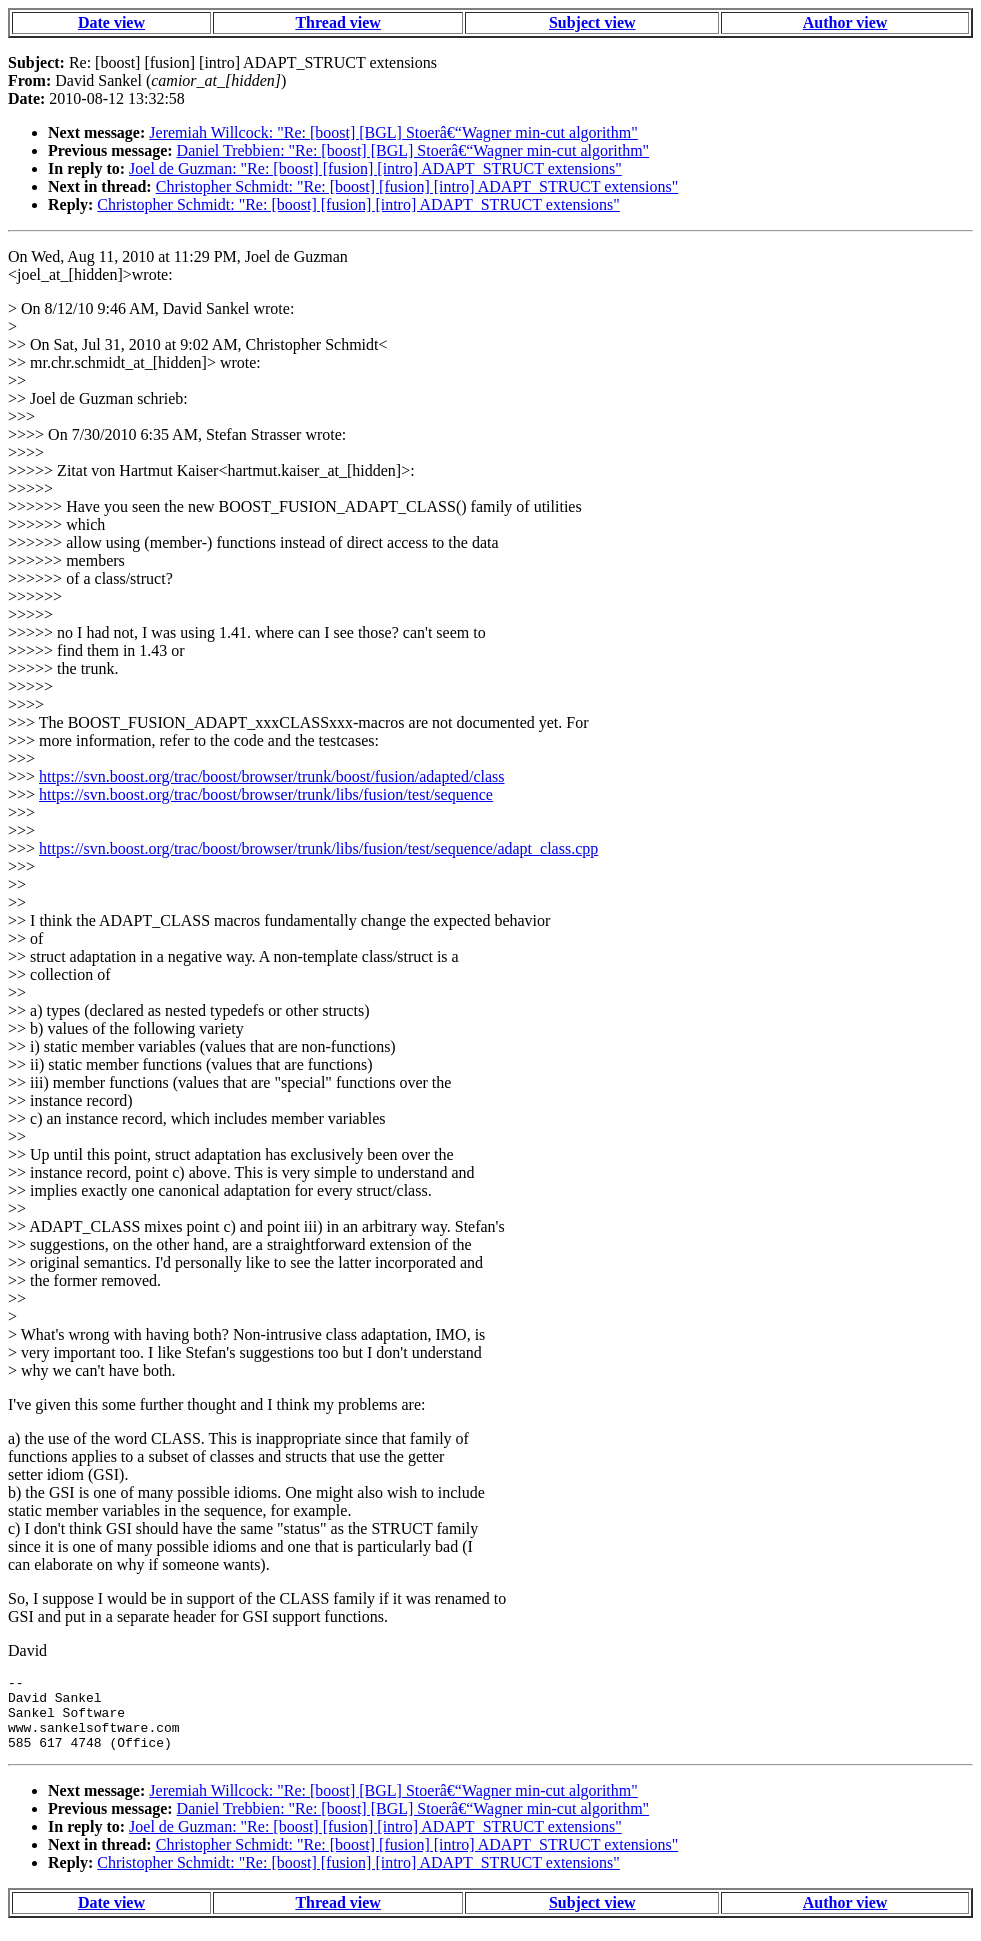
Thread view (337, 22)
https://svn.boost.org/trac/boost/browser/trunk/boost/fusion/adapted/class (271, 776)
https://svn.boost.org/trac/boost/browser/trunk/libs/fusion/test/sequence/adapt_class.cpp (318, 848)
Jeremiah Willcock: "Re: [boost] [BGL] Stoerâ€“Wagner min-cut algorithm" (393, 132)
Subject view (592, 22)
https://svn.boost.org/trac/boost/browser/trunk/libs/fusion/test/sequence (266, 794)
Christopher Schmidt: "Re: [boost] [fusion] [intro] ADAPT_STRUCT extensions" (417, 186)
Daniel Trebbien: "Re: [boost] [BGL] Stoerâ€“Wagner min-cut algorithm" (413, 150)
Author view (845, 22)
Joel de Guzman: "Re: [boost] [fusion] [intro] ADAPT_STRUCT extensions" (375, 168)
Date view (111, 22)
